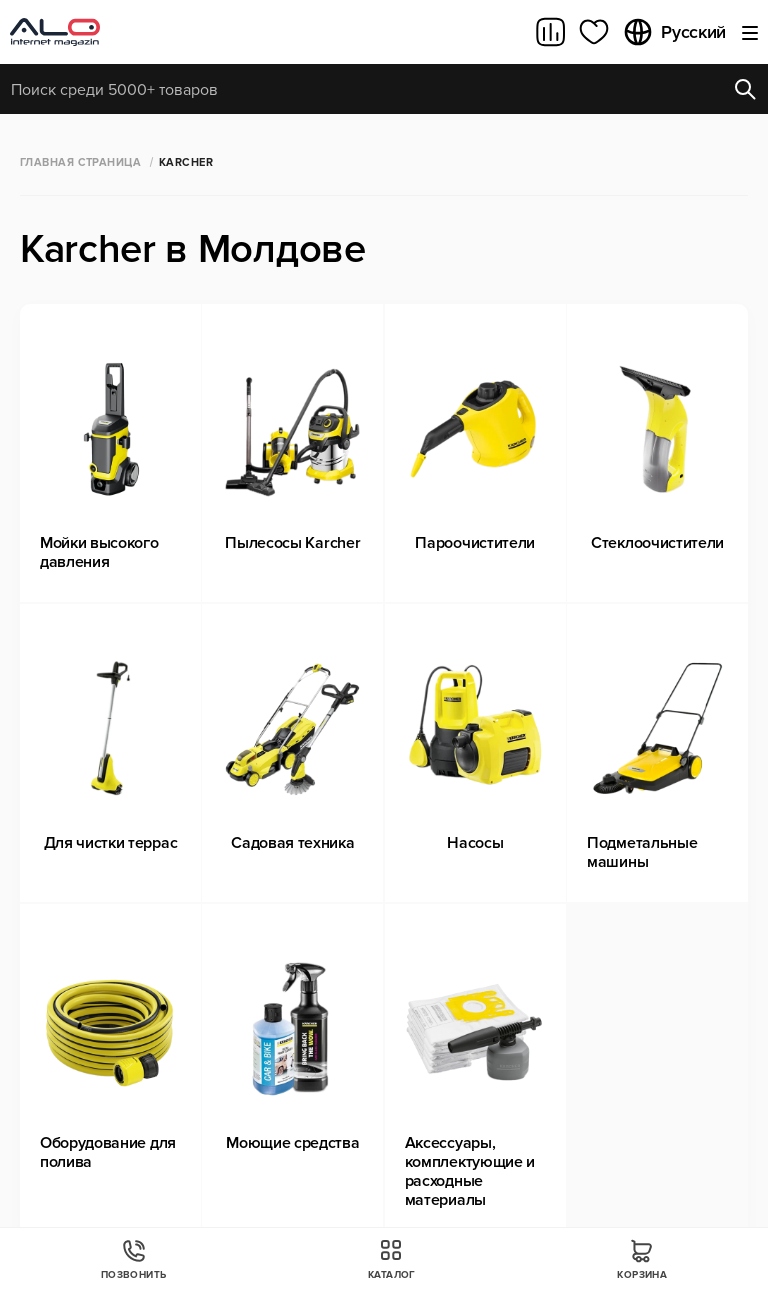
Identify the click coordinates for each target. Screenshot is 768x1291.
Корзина (642, 1259)
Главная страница (80, 162)
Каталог (392, 1259)
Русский (674, 32)
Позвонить (134, 1259)
